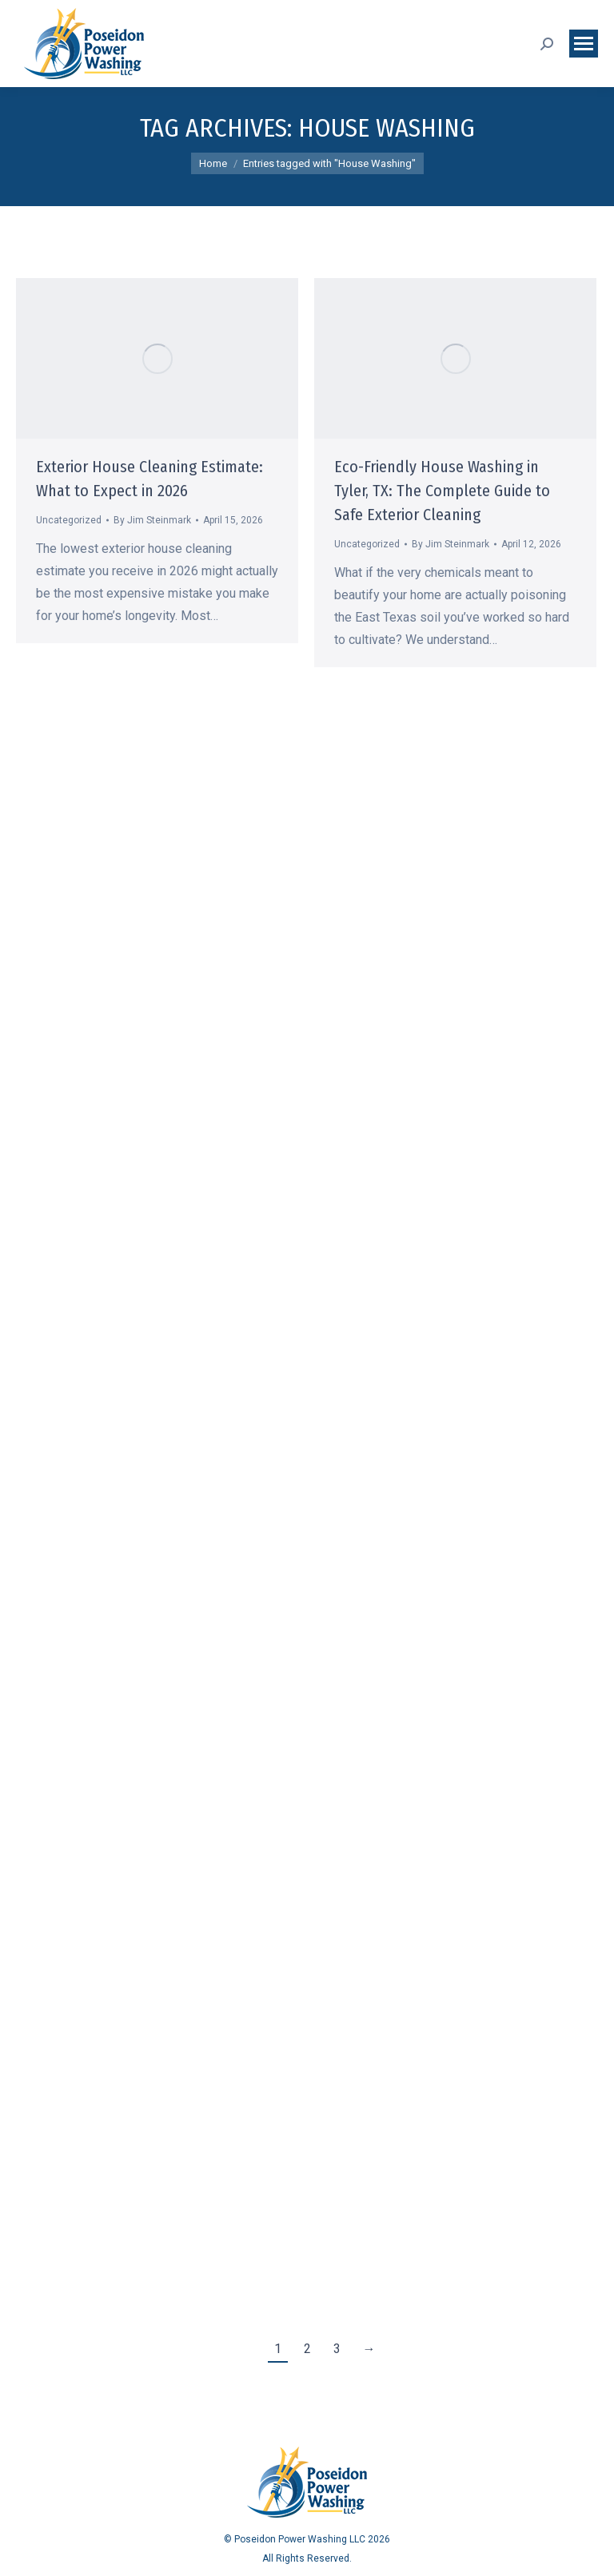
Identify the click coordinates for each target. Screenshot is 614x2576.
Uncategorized (69, 520)
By (152, 520)
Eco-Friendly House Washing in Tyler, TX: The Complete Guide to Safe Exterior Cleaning (442, 490)
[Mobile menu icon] (583, 44)
